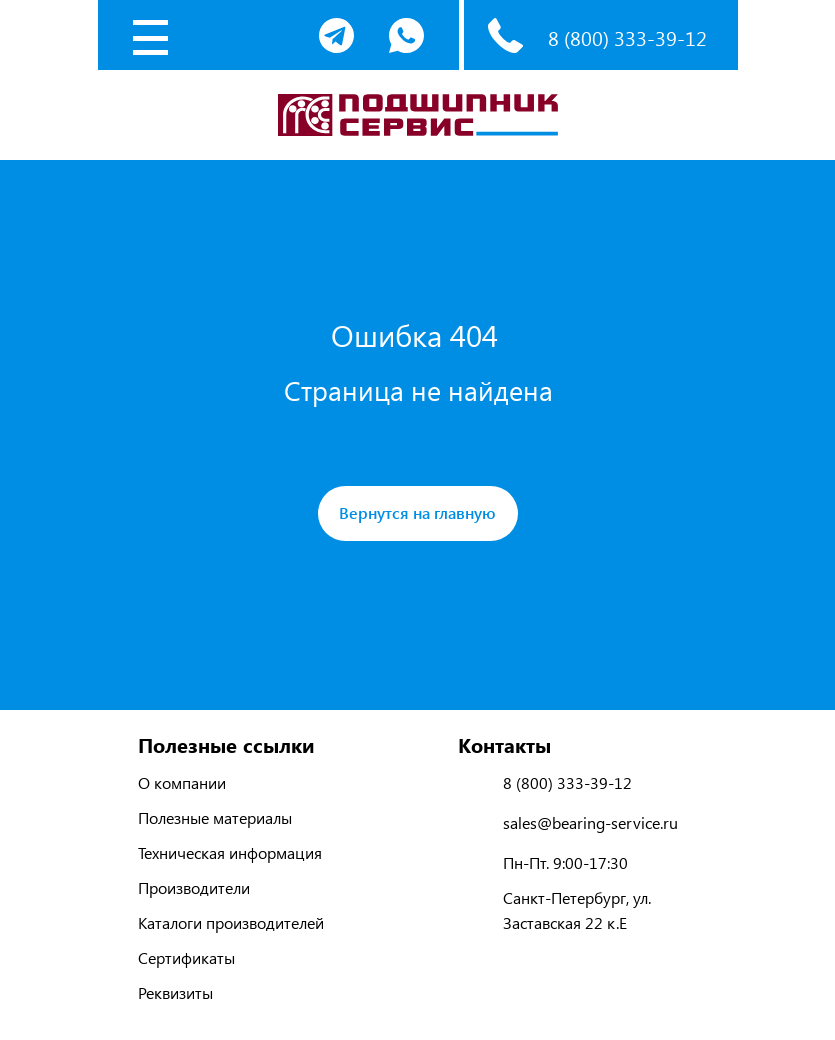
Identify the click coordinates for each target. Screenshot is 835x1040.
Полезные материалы (215, 817)
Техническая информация (230, 852)
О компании (182, 782)
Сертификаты (186, 957)
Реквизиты (175, 992)
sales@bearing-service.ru (590, 822)
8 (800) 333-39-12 (627, 37)
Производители (194, 887)
